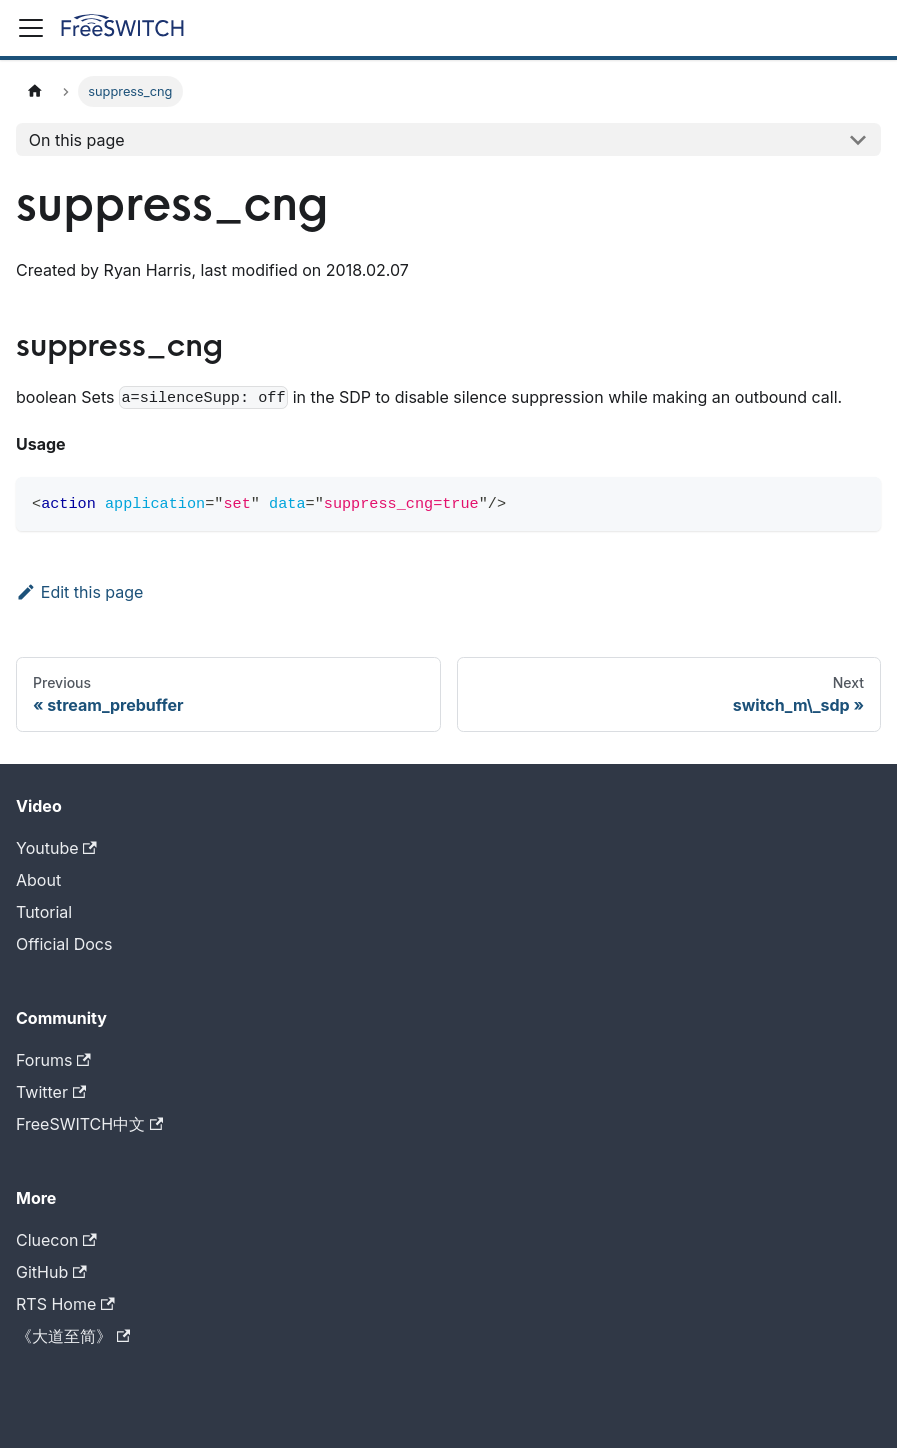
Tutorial (44, 912)
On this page (77, 140)
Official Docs (64, 944)
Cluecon (56, 1240)
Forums (53, 1060)
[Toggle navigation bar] (31, 28)
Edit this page (79, 592)
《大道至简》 (73, 1336)
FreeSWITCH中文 (89, 1124)
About (38, 880)
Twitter (51, 1092)
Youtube (56, 848)
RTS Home (65, 1304)
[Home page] (35, 91)
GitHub (51, 1272)
